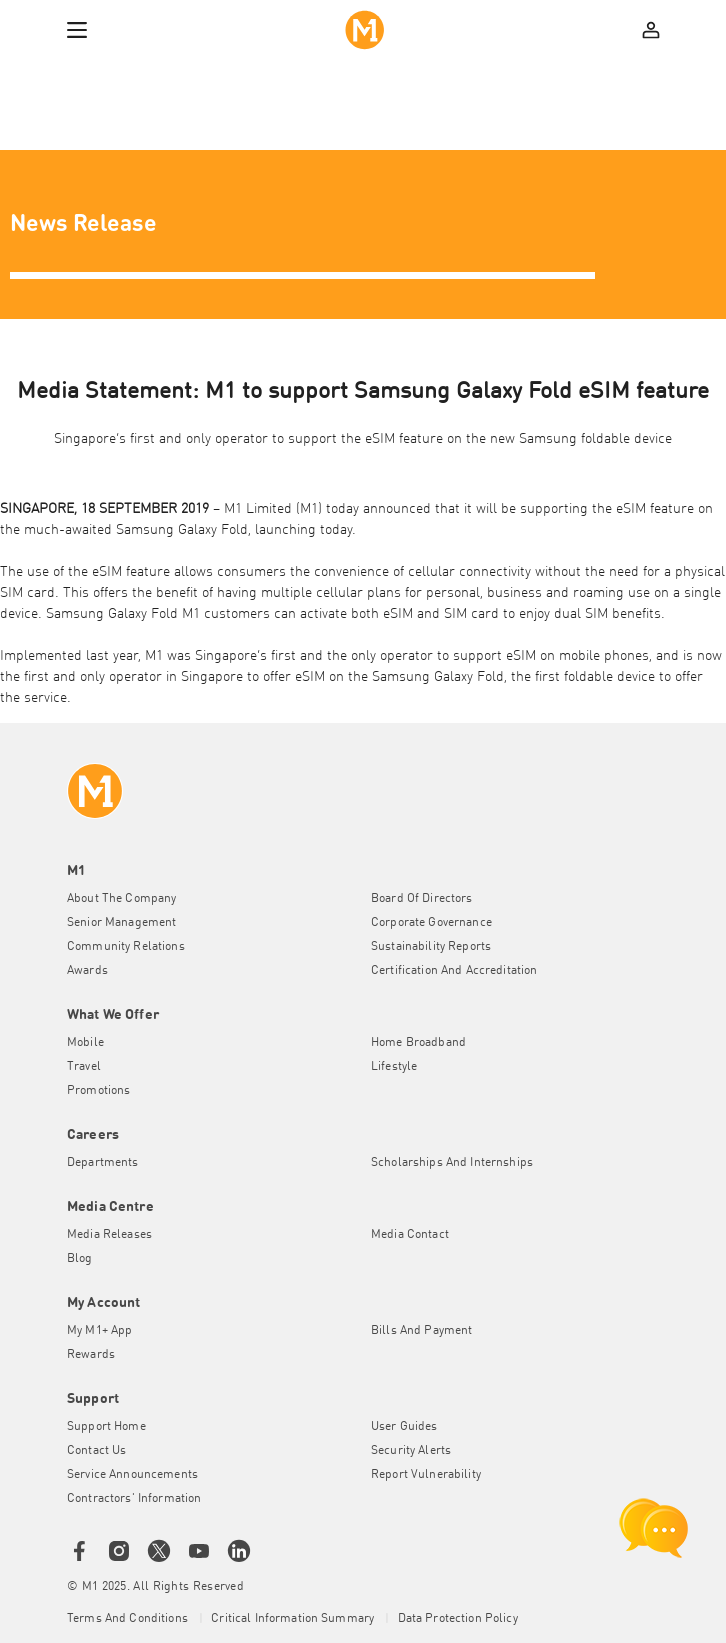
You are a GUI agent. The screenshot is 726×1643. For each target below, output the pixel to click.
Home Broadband (418, 1043)
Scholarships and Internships (452, 1163)
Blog (80, 1259)
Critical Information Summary (294, 1619)
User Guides (404, 1427)
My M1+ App (99, 1331)
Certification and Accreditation (454, 971)
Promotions (98, 1091)
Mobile (85, 1043)
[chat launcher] (654, 1528)
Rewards (91, 1355)
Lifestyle (394, 1067)
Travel (84, 1067)
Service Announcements (132, 1475)
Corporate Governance (431, 923)
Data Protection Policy (458, 1619)
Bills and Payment (421, 1331)
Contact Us (96, 1451)
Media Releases (109, 1235)
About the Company (121, 899)
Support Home (106, 1427)
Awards (87, 971)
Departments (103, 1163)
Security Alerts (411, 1451)
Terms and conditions (129, 1619)
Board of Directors (422, 899)
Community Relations (126, 947)
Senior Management (121, 923)
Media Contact (410, 1235)
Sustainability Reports (431, 947)
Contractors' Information (134, 1499)
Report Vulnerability (426, 1475)
